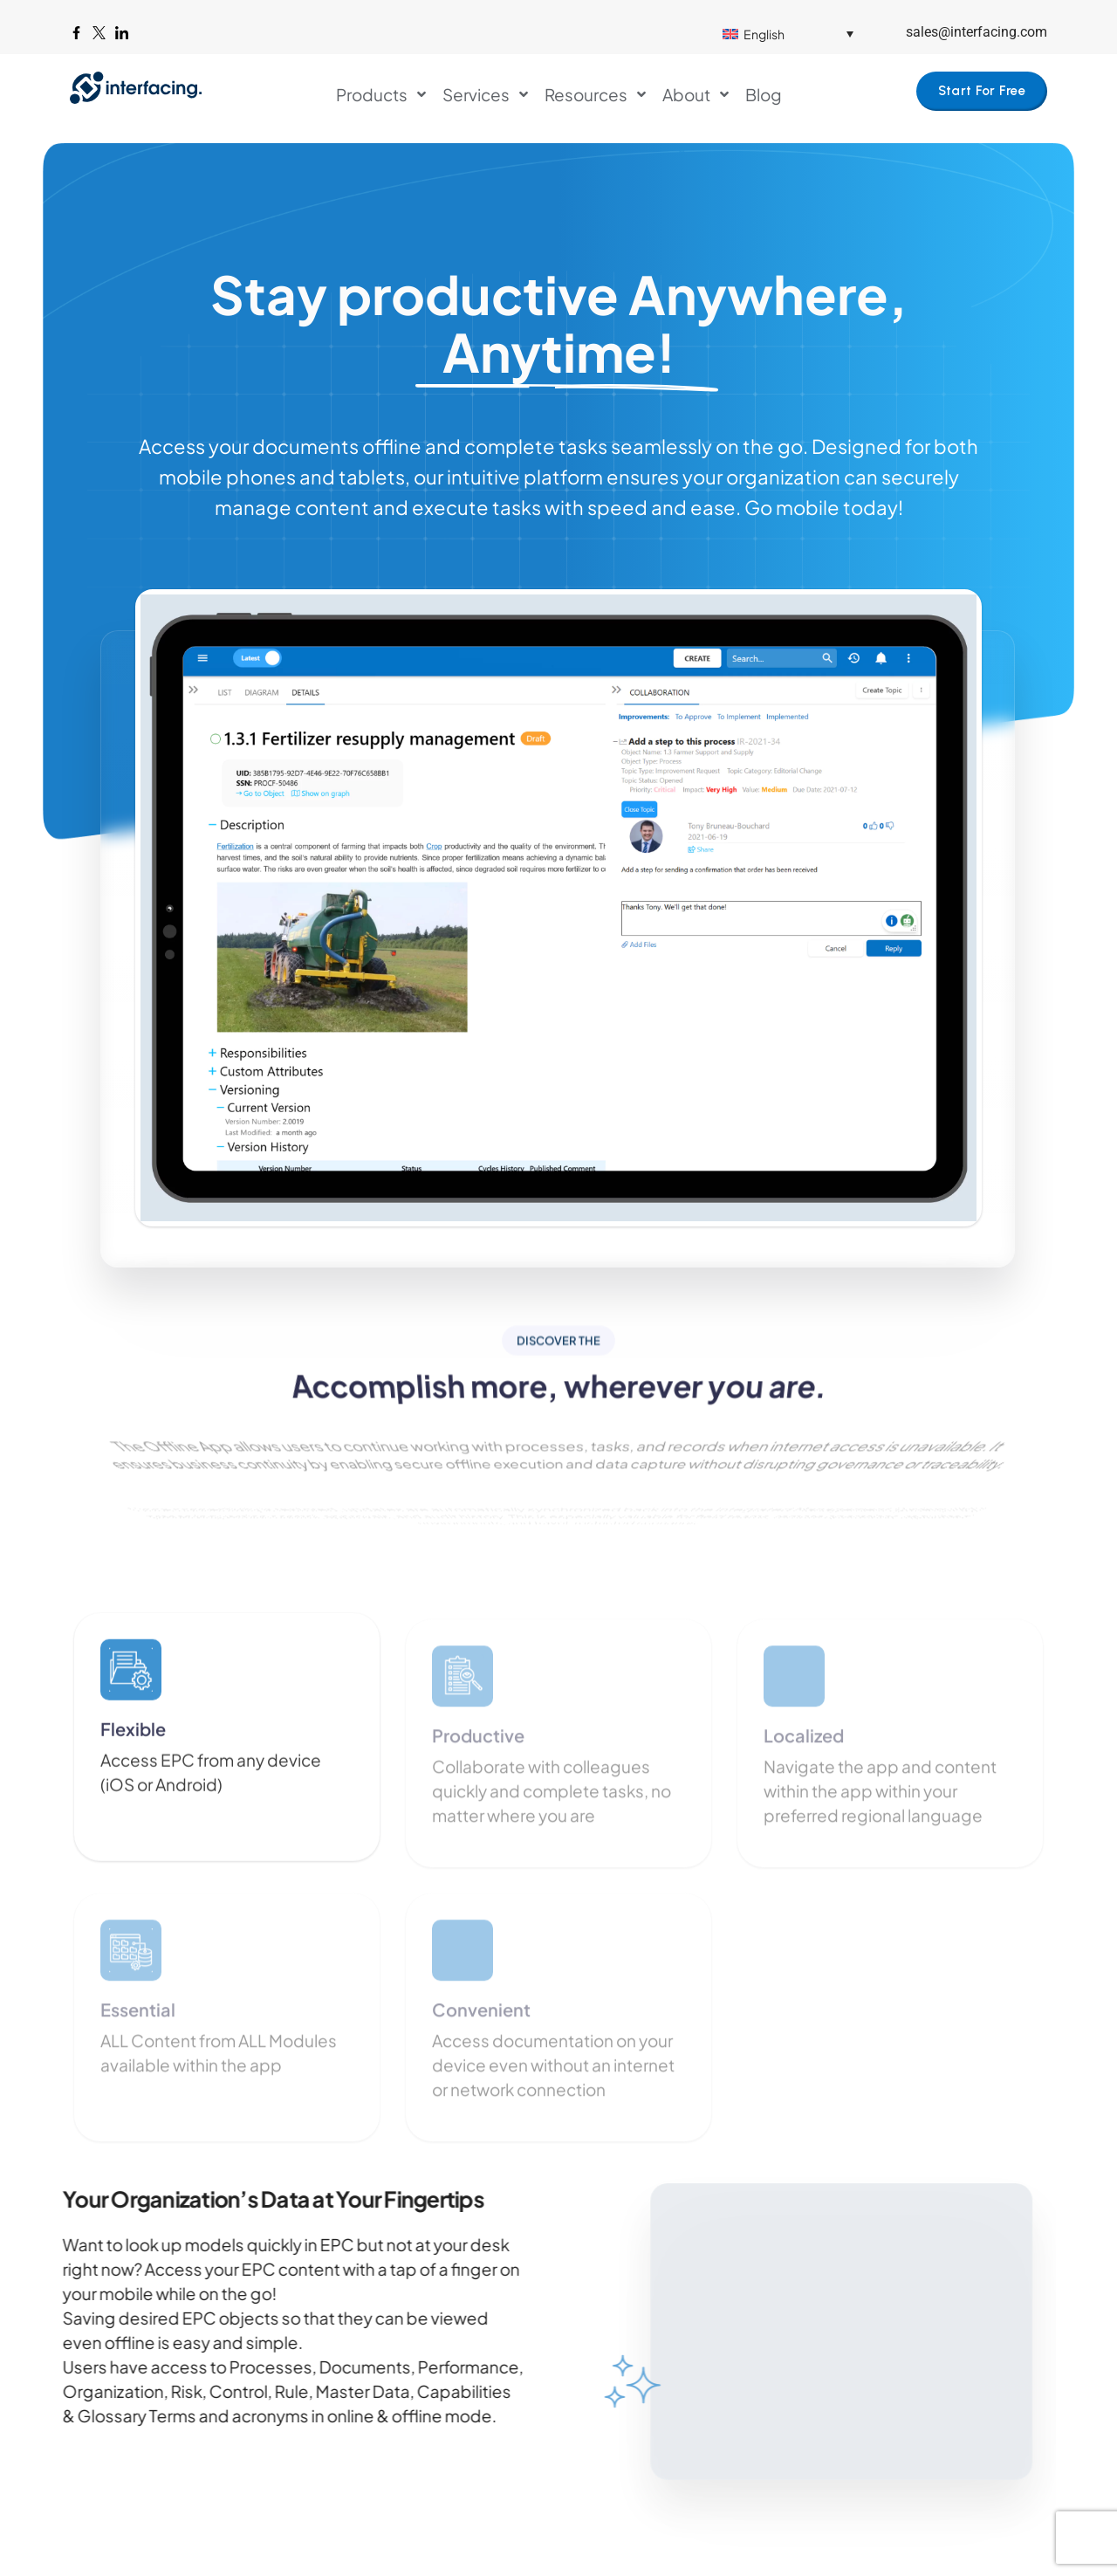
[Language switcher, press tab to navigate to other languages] (788, 33)
